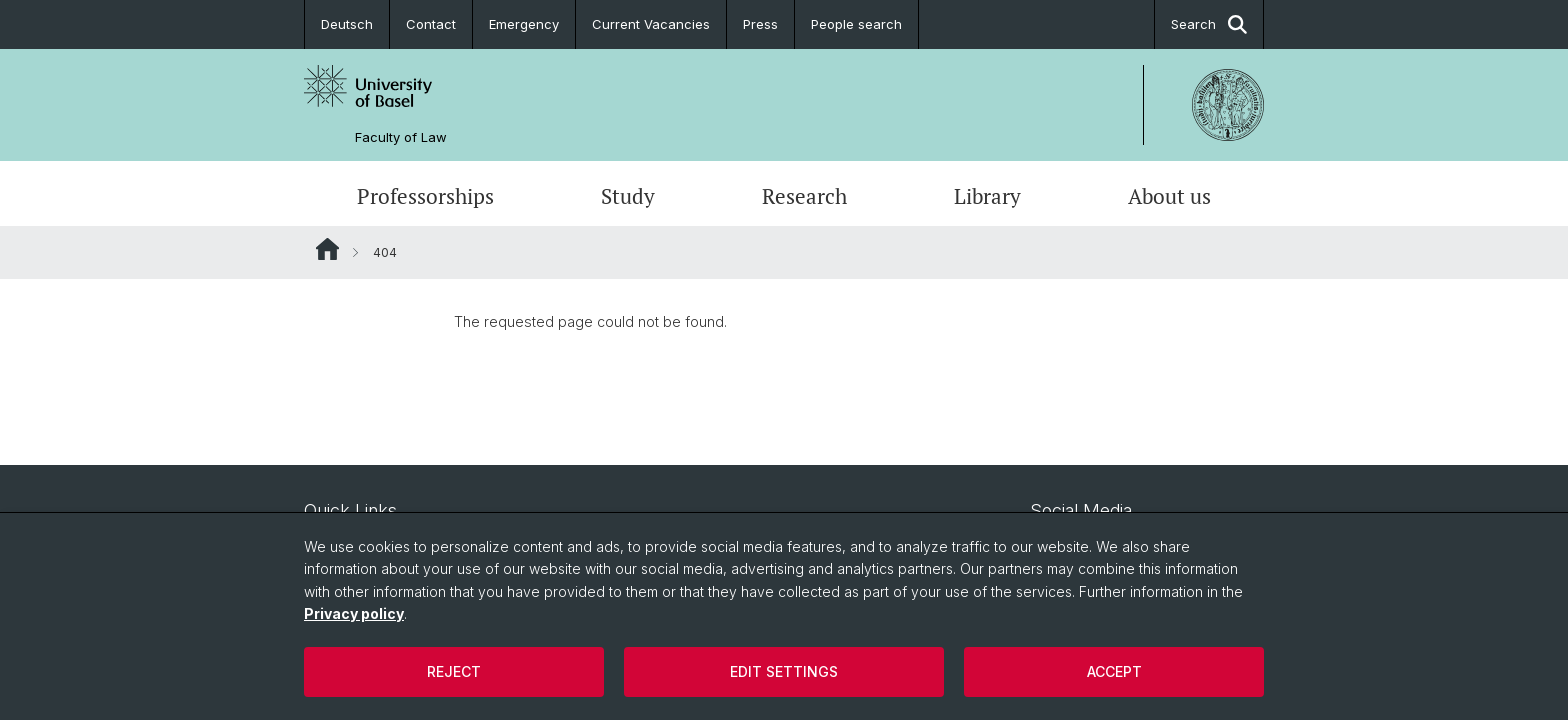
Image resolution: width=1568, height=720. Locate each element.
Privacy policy (354, 613)
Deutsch (347, 24)
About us (1169, 196)
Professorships (425, 196)
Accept (1114, 671)
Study (628, 196)
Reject (454, 671)
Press (760, 24)
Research (804, 196)
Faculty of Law (401, 137)
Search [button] (1209, 24)
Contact (431, 24)
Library (987, 196)
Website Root (327, 249)
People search (856, 24)
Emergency (524, 24)
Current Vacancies (651, 24)
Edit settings (784, 671)
